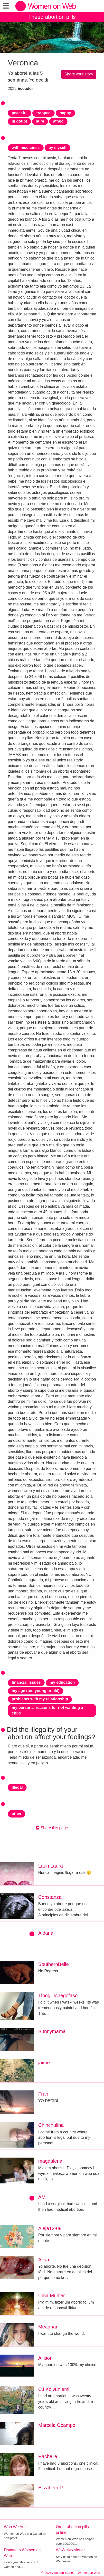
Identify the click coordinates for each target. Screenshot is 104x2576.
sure (40, 121)
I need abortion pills (52, 17)
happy (65, 113)
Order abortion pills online (72, 2529)
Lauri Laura (50, 1866)
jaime (44, 2062)
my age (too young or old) (35, 1691)
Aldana (45, 1933)
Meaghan (48, 2326)
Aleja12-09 (50, 2228)
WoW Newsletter (70, 2550)
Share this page (52, 1828)
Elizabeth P (50, 2487)
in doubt (19, 121)
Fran (43, 2094)
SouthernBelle (53, 1964)
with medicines (26, 147)
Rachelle (47, 2456)
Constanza (50, 1897)
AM (42, 2197)
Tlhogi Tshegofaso (58, 1995)
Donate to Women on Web (22, 2553)
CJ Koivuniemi (53, 2389)
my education (62, 1682)
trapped (43, 113)
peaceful (20, 113)
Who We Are (15, 2527)
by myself (57, 147)
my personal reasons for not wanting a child (47, 1710)
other (16, 1814)
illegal (17, 1787)
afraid (58, 121)
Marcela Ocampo (56, 2425)
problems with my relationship (40, 1699)
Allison (45, 2358)
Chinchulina (51, 2125)
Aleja (43, 2259)
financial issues (26, 1682)
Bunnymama (52, 2031)
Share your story (79, 74)
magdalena (50, 2161)
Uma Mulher (51, 2295)
